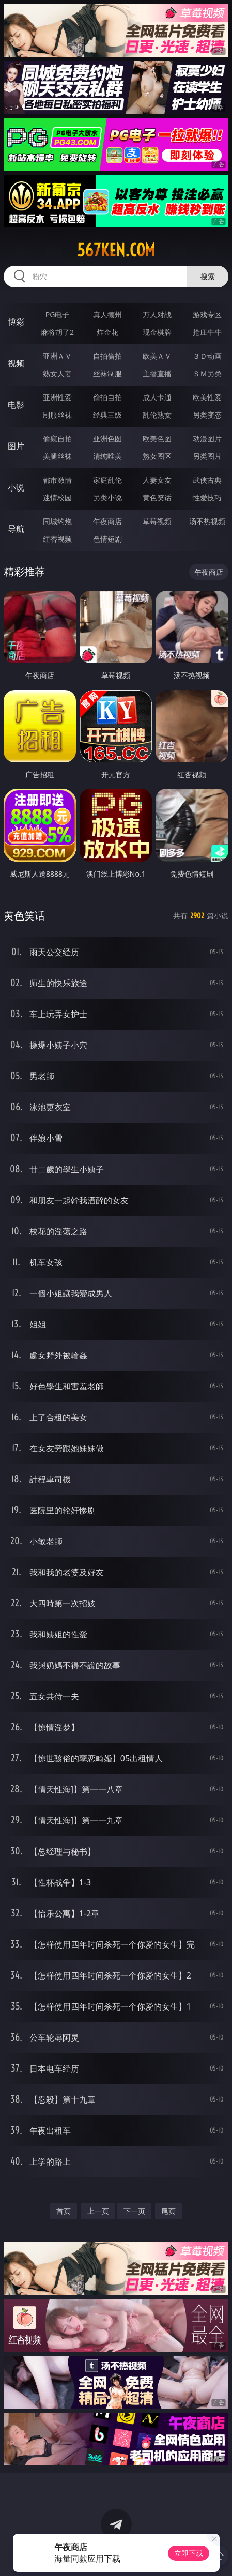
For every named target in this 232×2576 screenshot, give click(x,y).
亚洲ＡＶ (57, 356)
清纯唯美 (107, 456)
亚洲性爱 (57, 397)
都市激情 (57, 480)
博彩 (16, 322)
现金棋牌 (157, 332)
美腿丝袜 (57, 456)
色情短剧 (107, 539)
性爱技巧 (207, 497)
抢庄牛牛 (207, 332)
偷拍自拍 (107, 397)
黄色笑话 (157, 497)
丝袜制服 (107, 373)
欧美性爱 (207, 397)
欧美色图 (157, 438)
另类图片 (207, 456)
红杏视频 (57, 539)
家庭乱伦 (107, 480)
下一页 (134, 2211)
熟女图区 (157, 456)
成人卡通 (157, 397)
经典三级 (107, 415)
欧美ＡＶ (157, 356)
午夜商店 (107, 521)
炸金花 (107, 332)
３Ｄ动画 (207, 356)
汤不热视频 (207, 521)
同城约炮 (57, 521)
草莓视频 (157, 521)
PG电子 (57, 314)
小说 (16, 487)
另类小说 (107, 497)
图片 (16, 446)
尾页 (168, 2211)
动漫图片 (207, 438)
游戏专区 (207, 314)
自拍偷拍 (107, 356)
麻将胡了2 (57, 332)
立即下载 (188, 2553)
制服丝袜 (57, 415)
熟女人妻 (57, 373)
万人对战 (157, 314)
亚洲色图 (107, 438)
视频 (16, 363)
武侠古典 (207, 480)
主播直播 (157, 373)
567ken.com (116, 250)
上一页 (98, 2211)
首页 (63, 2211)
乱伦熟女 (157, 415)
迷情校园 (57, 497)
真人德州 (107, 314)
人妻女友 (157, 480)
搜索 (207, 276)
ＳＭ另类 (207, 373)
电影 (16, 404)
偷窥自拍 (57, 438)
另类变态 (207, 415)
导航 (16, 528)
